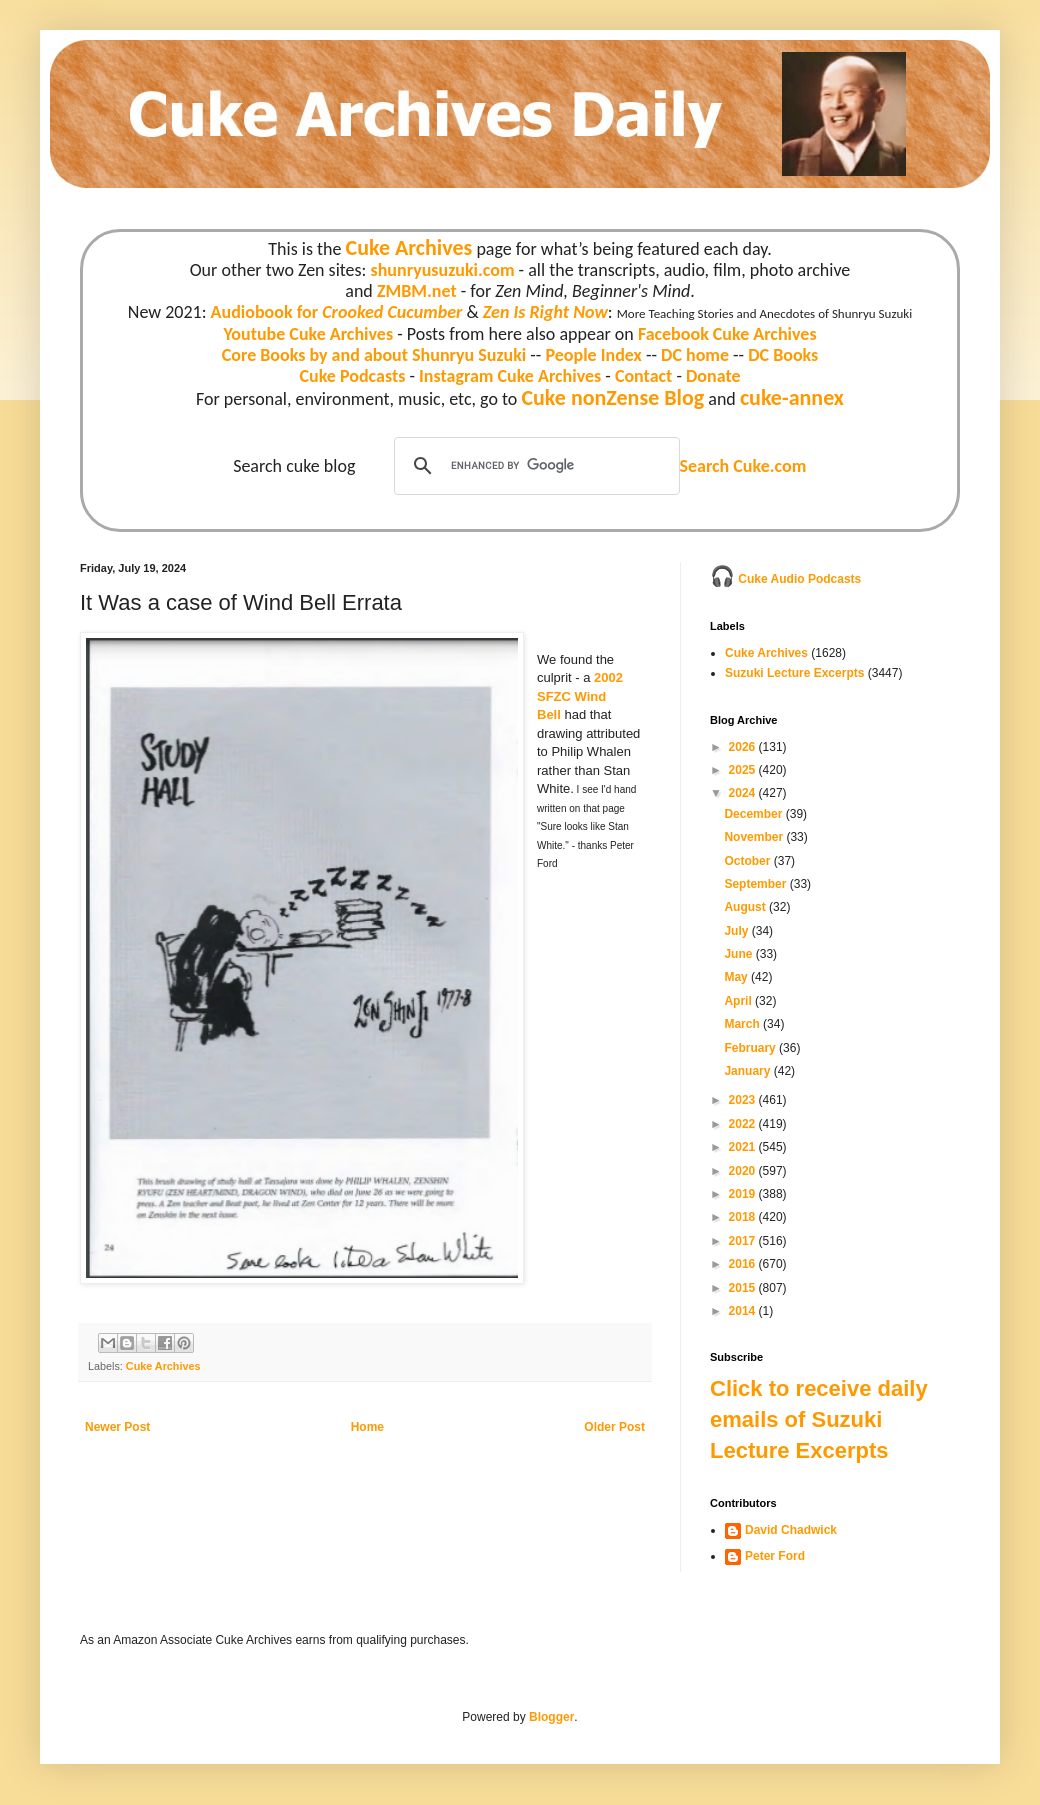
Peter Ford (775, 1556)
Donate (713, 376)
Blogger (551, 1717)
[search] (534, 466)
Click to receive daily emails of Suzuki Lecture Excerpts (819, 1419)
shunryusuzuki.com (443, 270)
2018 (744, 1217)
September (756, 884)
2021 (744, 1147)
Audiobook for (337, 312)
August (746, 907)
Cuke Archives (409, 247)
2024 (744, 793)
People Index (593, 355)
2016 (744, 1264)
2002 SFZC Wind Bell (580, 696)
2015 (744, 1288)
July (737, 931)
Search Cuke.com (742, 466)
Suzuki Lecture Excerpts (794, 673)
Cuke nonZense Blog (612, 397)
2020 (744, 1171)
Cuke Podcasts (353, 376)
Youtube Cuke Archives (308, 334)
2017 (744, 1241)
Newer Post (117, 1427)
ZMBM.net (417, 291)
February (751, 1048)
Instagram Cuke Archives (510, 376)
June (739, 954)
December (754, 814)
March (743, 1024)
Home (367, 1427)
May (737, 977)
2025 (744, 770)
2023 (744, 1100)
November (755, 837)
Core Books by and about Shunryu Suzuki (374, 355)
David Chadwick (791, 1530)
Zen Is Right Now (545, 312)
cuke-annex (792, 397)
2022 (744, 1124)
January (748, 1071)
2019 (744, 1194)
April (739, 1001)
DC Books (783, 355)
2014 (744, 1311)
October (748, 861)
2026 (744, 747)
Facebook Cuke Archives (727, 334)
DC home (695, 355)
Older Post (614, 1427)
